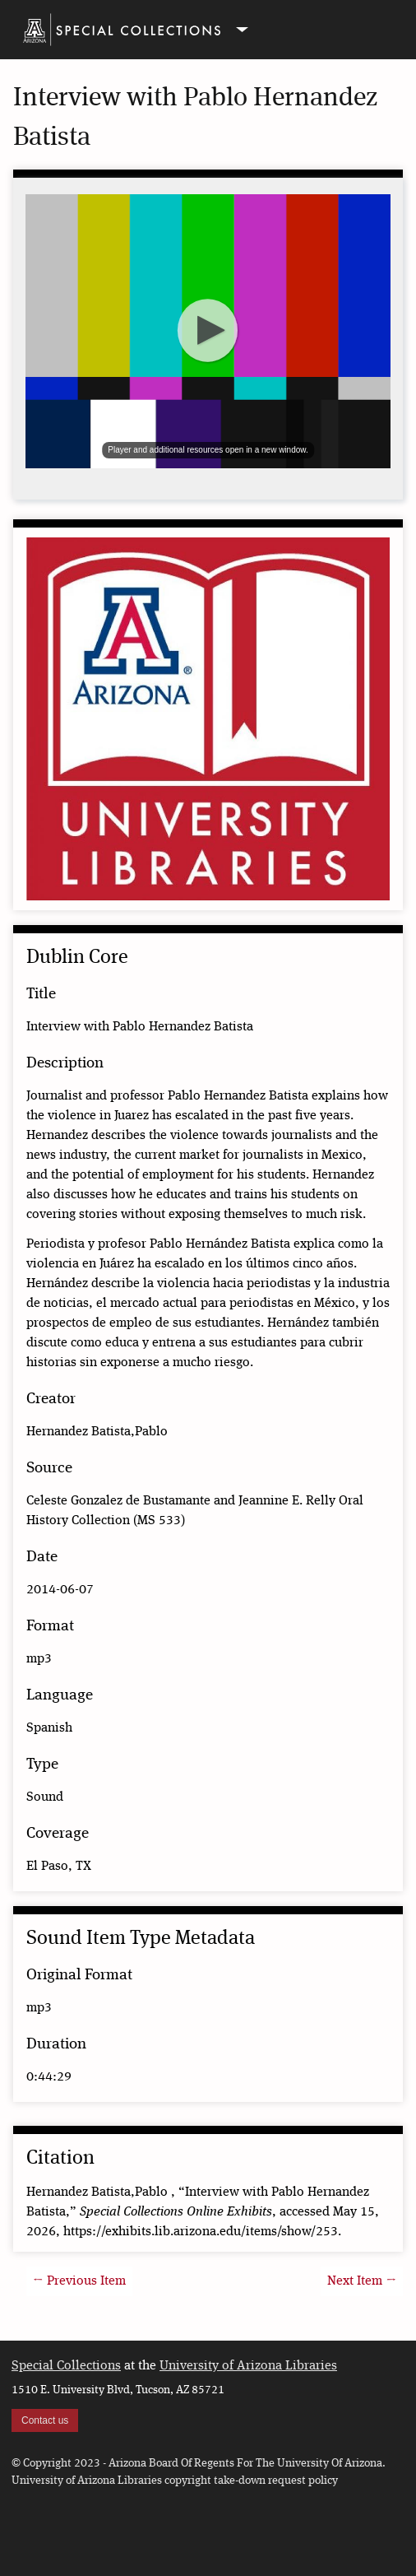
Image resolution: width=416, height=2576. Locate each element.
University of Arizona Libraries (248, 2366)
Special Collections (66, 2366)
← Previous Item (79, 2281)
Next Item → (361, 2281)
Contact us (44, 2420)
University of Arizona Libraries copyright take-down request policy (175, 2480)
